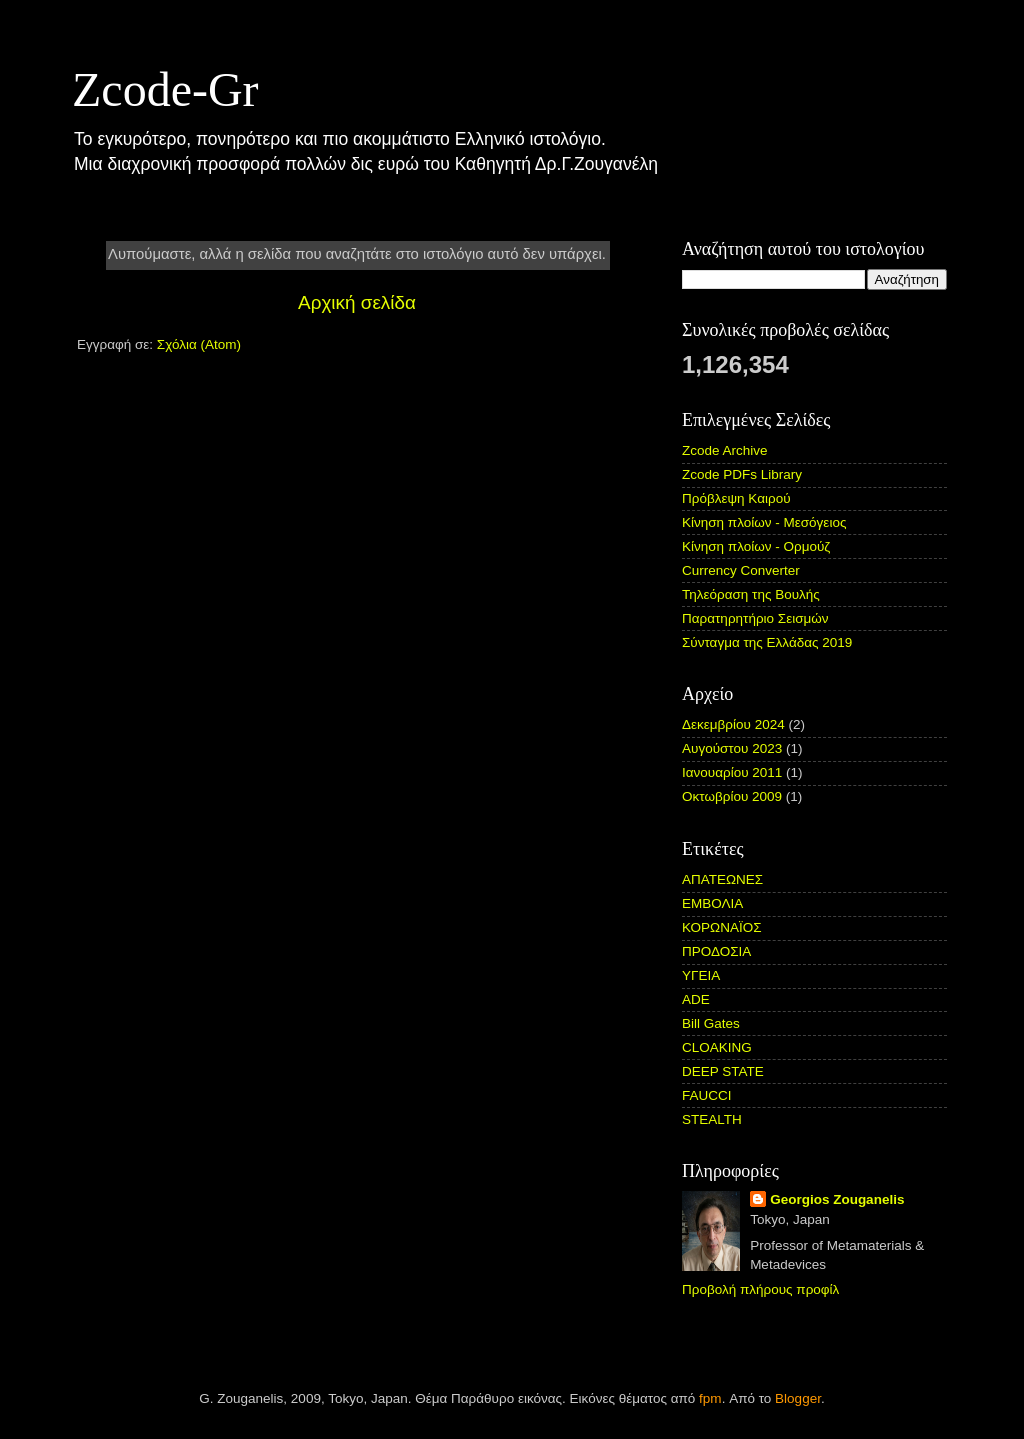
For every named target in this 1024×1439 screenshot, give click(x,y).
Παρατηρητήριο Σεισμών (755, 618)
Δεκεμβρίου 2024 (733, 724)
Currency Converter (741, 570)
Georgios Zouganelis (837, 1199)
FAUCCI (707, 1095)
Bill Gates (711, 1023)
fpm (710, 1398)
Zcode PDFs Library (742, 474)
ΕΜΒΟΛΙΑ (712, 903)
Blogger (798, 1398)
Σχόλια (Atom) (199, 344)
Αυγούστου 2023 (732, 748)
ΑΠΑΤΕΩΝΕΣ (722, 879)
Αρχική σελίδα (357, 302)
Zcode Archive (725, 450)
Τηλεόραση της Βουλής (751, 594)
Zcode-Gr (165, 89)
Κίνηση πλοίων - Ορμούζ (756, 546)
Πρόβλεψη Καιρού (736, 498)
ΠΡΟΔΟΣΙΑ (716, 951)
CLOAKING (717, 1047)
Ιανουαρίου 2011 (732, 772)
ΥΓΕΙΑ (701, 975)
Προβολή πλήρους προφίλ (760, 1289)
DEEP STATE (723, 1071)
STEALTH (712, 1119)
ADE (696, 999)
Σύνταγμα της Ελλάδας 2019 (767, 642)
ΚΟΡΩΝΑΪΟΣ (722, 927)
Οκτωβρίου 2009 (732, 796)
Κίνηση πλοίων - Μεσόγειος (764, 522)
